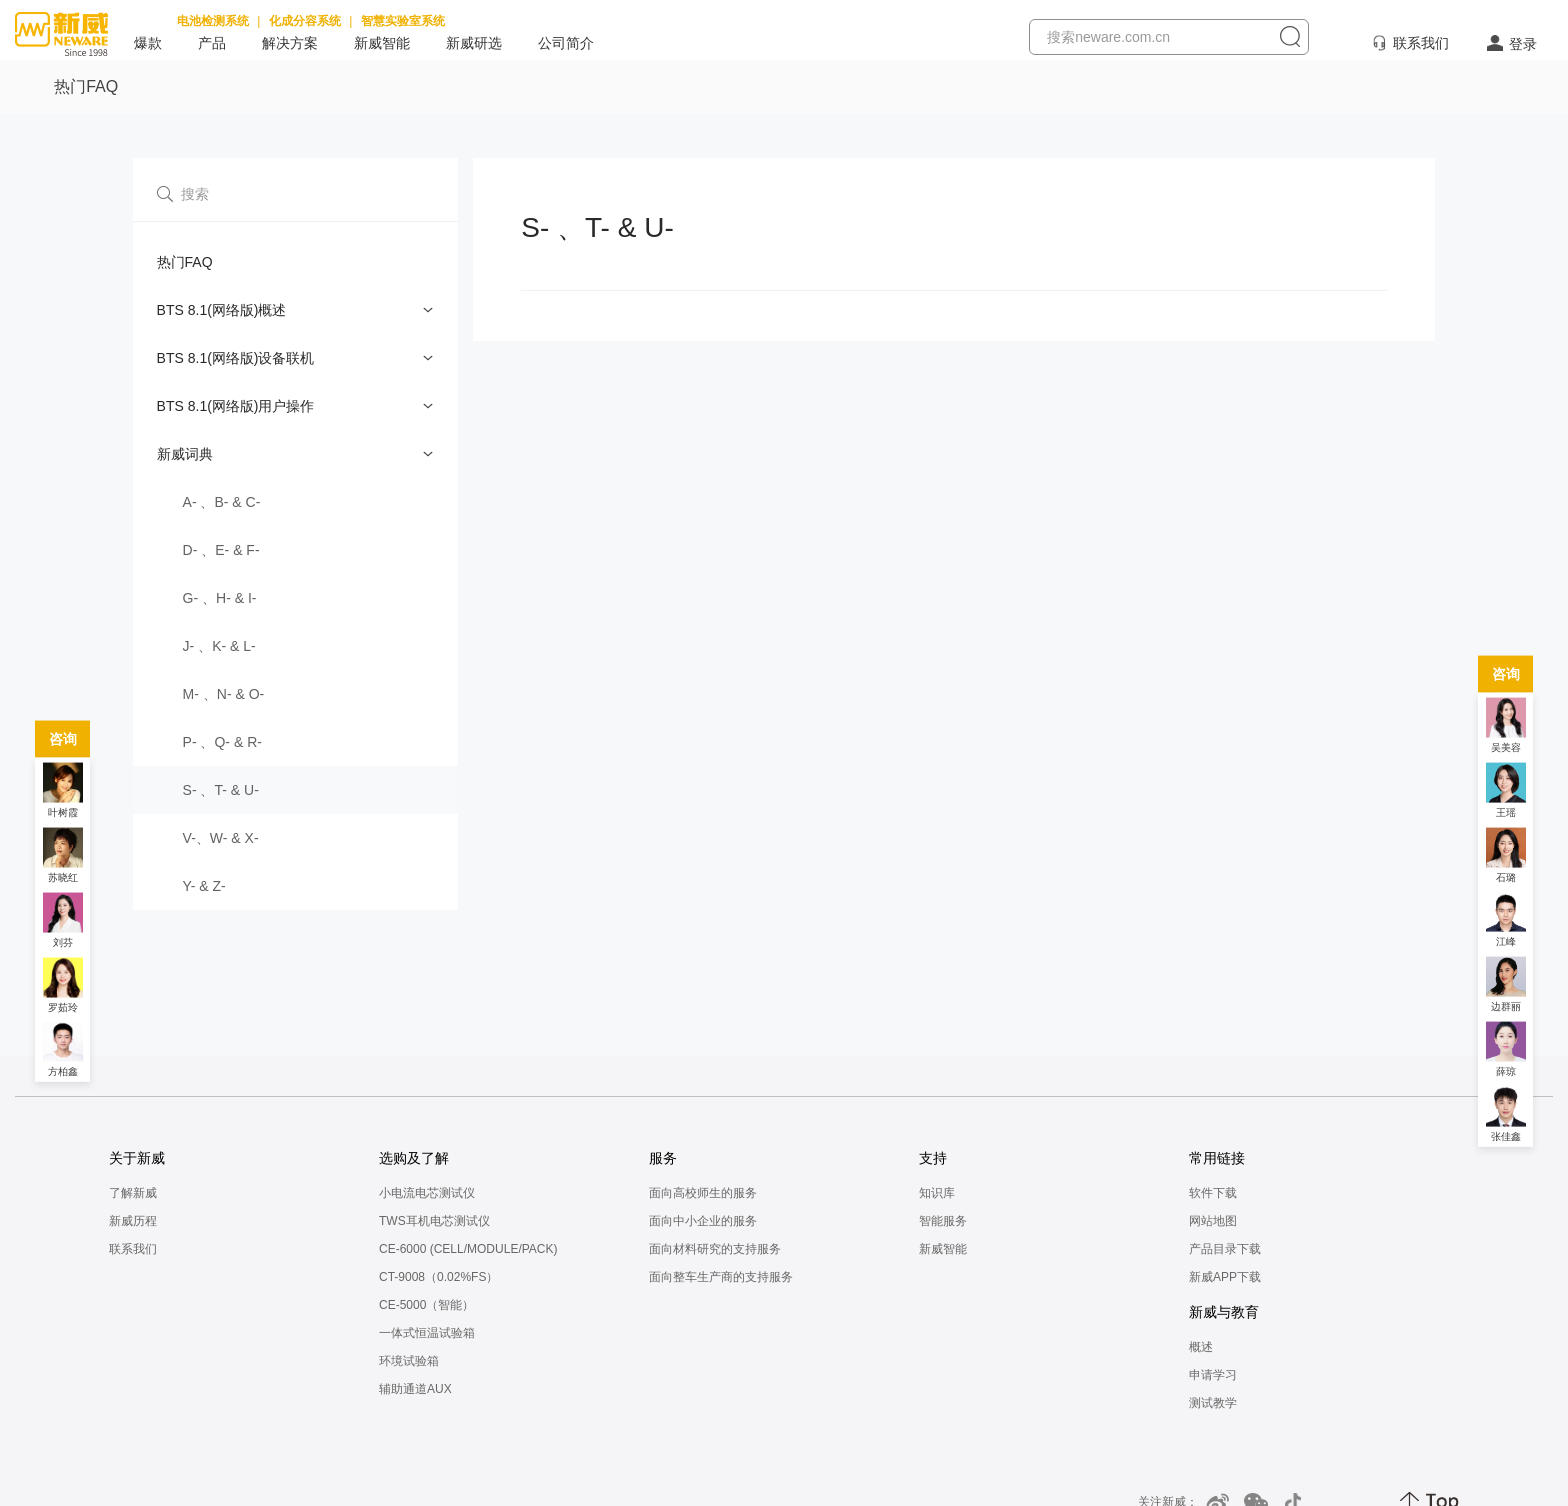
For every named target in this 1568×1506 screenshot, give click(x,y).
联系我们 (1421, 43)
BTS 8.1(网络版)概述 (222, 310)
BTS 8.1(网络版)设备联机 (236, 358)
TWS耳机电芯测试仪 (434, 1221)
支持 (933, 1158)
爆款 (148, 43)
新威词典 (185, 454)
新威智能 (382, 43)
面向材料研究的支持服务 (715, 1249)
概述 (1201, 1347)
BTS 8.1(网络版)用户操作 (236, 406)
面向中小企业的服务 (703, 1221)
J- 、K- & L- (219, 646)
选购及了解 (414, 1158)
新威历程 (133, 1221)
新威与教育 (1224, 1312)
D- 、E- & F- (221, 550)
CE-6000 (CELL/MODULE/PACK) (468, 1249)
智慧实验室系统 (403, 21)
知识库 (937, 1193)
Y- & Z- (204, 886)
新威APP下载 (1225, 1277)
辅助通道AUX (415, 1389)
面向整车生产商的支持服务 (721, 1277)
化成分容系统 (305, 21)
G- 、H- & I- (220, 598)
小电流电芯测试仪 (427, 1193)
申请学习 (1213, 1375)
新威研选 (474, 43)
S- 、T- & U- (221, 790)
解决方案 (290, 43)
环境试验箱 (409, 1361)
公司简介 (566, 43)
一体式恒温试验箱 (427, 1333)
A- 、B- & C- (222, 502)
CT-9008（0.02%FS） (438, 1277)
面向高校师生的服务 (703, 1193)
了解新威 (133, 1193)
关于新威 (137, 1158)
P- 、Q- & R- (222, 742)
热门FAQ (185, 262)
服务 (663, 1158)
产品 (212, 43)
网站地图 (1213, 1221)
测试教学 (1213, 1403)
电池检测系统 (213, 21)
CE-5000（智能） (426, 1305)
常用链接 (1217, 1158)
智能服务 (943, 1221)
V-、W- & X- (221, 838)
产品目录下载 (1225, 1249)
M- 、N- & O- (224, 694)
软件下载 (1213, 1193)
